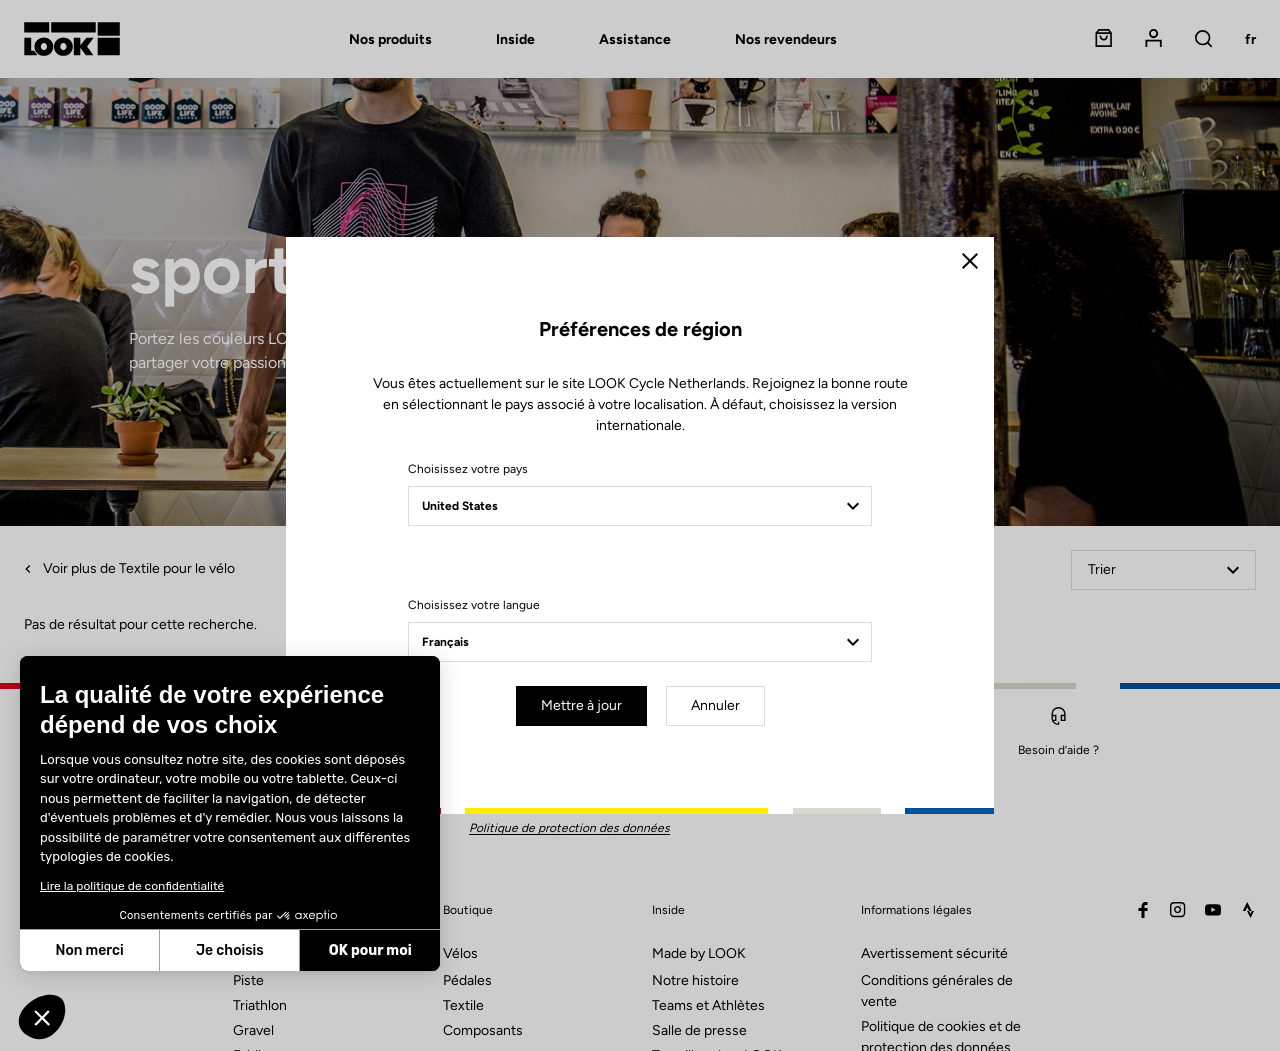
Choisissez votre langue (474, 605)
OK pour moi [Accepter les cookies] (370, 950)
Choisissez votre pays (468, 469)
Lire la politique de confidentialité (132, 886)
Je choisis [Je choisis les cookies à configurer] (230, 950)
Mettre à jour (581, 705)
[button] (42, 1017)
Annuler (715, 705)
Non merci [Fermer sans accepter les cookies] (89, 950)
